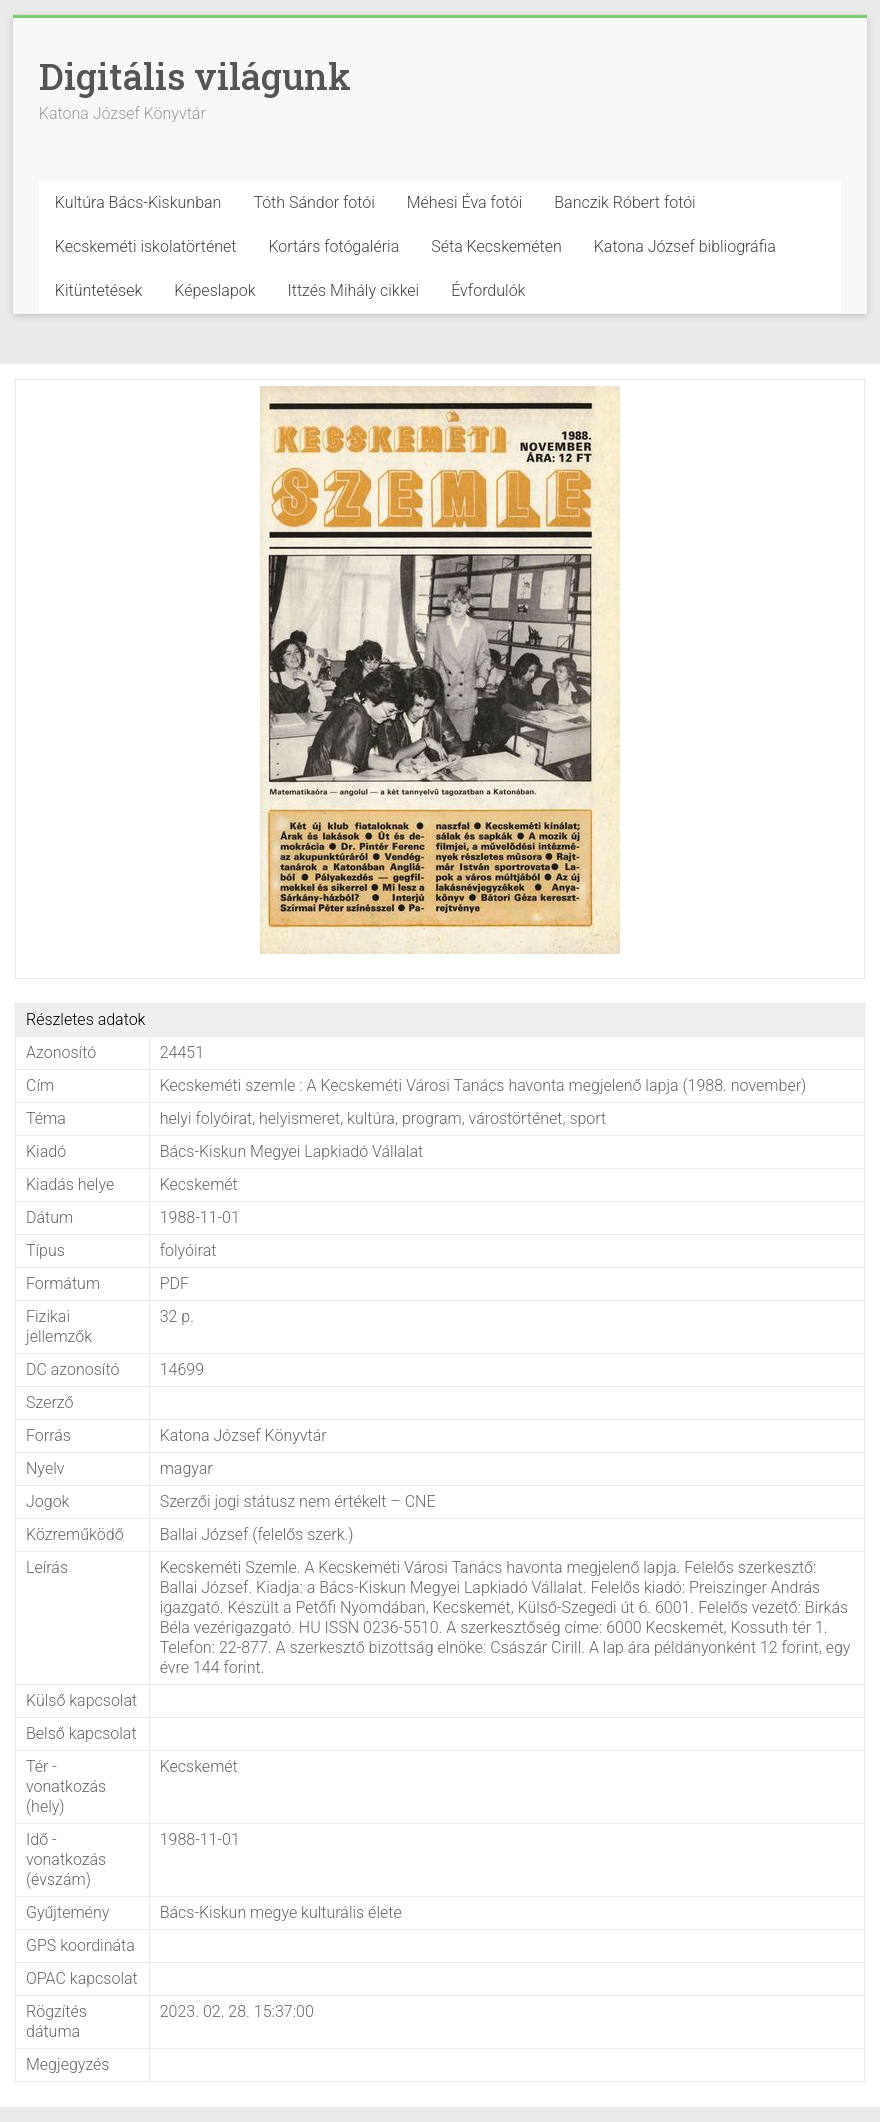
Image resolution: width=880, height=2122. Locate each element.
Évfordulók (488, 290)
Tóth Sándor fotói (313, 202)
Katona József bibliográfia (685, 246)
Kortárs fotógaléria (333, 246)
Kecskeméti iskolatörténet (146, 246)
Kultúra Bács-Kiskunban (138, 202)
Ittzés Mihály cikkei (354, 290)
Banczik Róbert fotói (624, 202)
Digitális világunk (195, 76)
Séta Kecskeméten (496, 246)
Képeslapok (214, 290)
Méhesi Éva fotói (465, 202)
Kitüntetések (99, 290)
